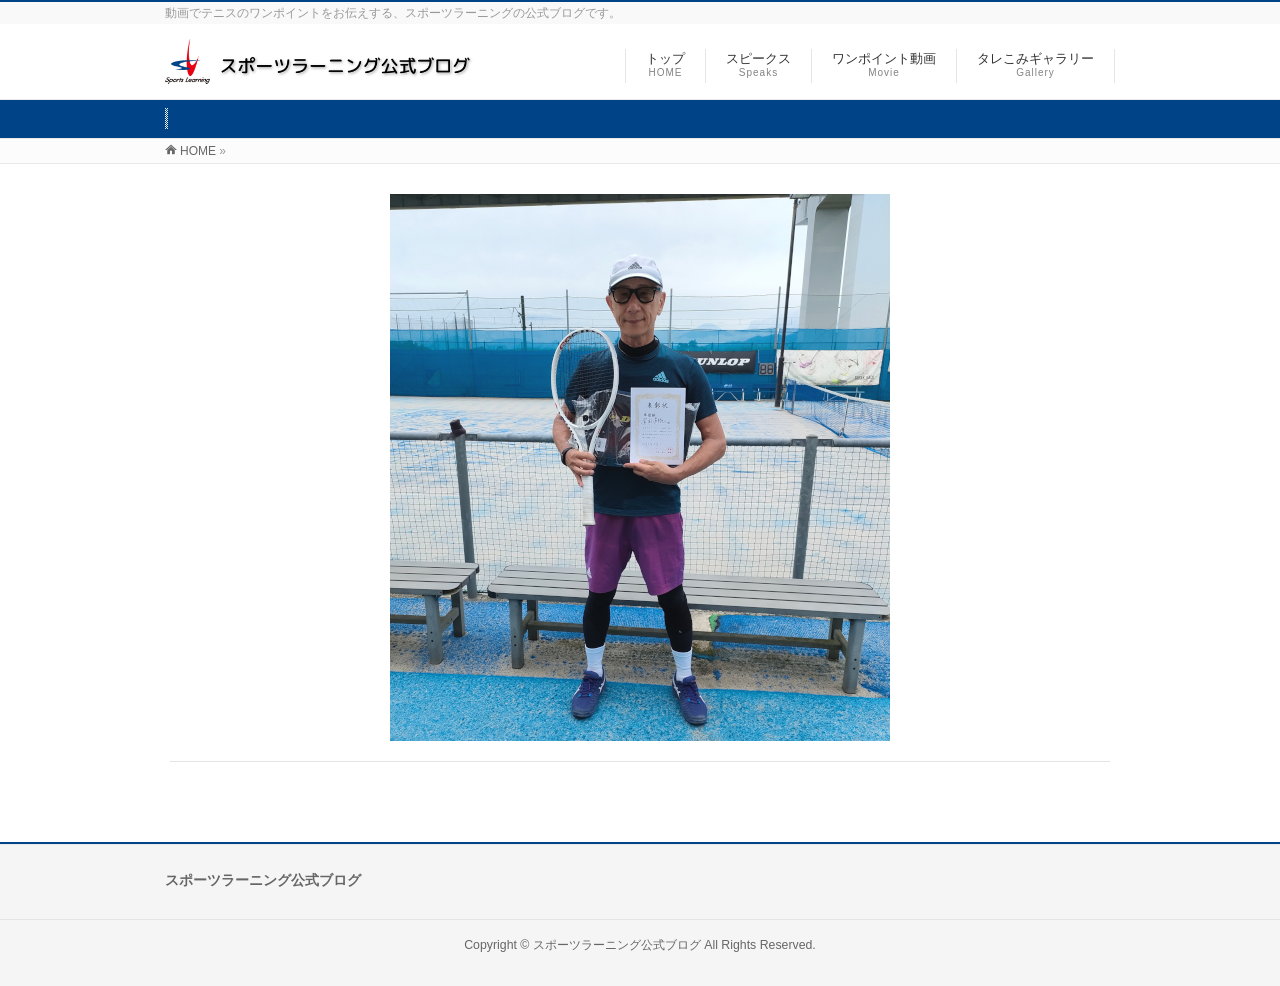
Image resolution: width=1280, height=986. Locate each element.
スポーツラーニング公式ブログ (617, 945)
